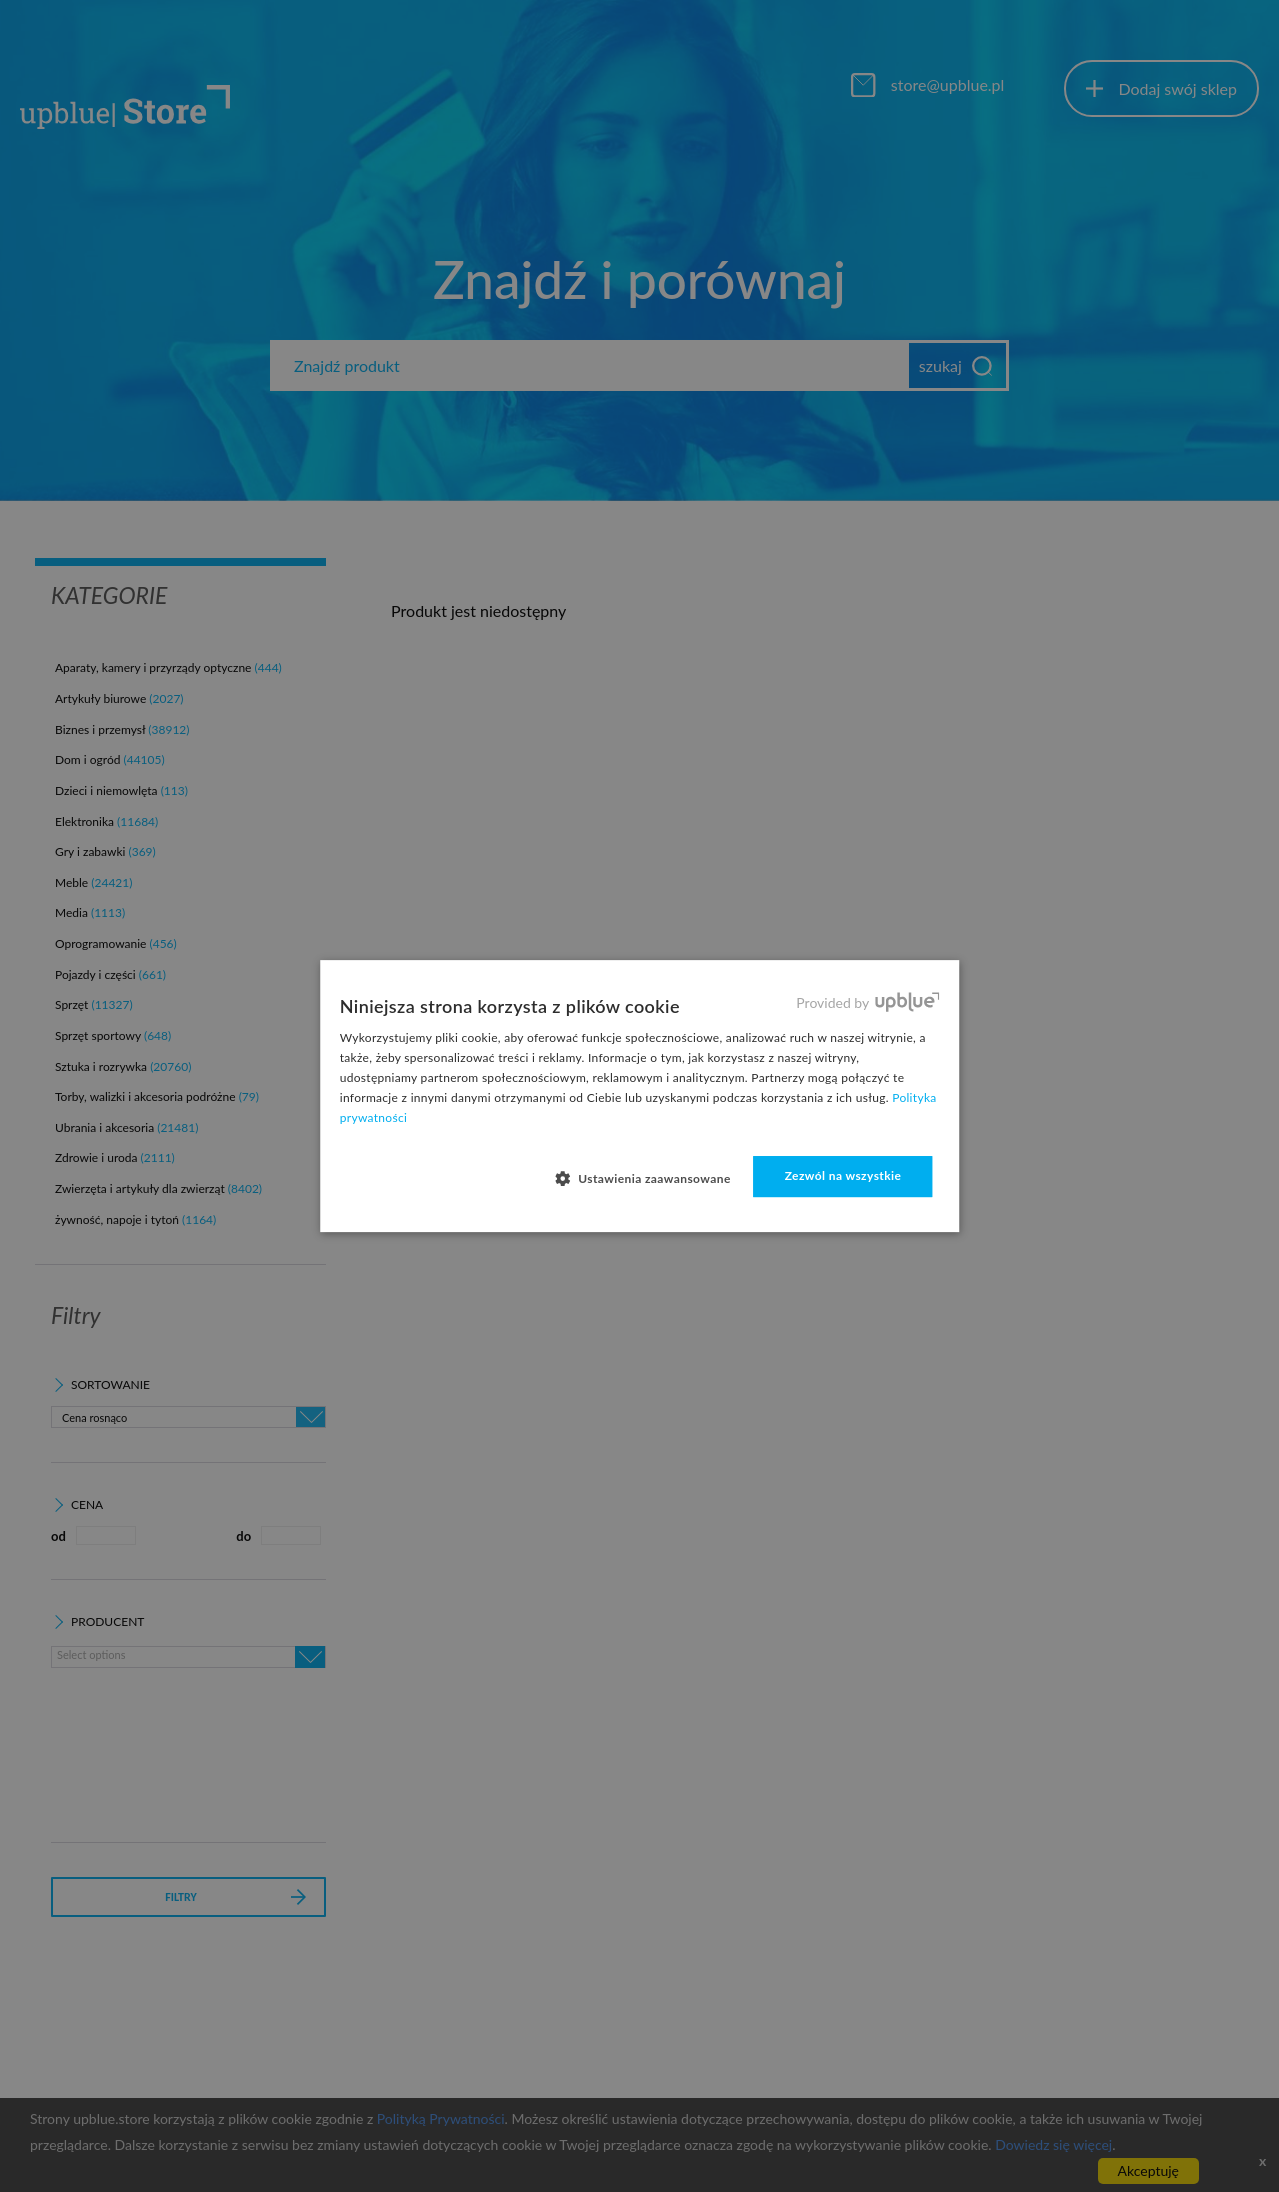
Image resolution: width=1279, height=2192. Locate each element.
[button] (651, 1178)
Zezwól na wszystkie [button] (843, 1175)
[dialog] (639, 1096)
